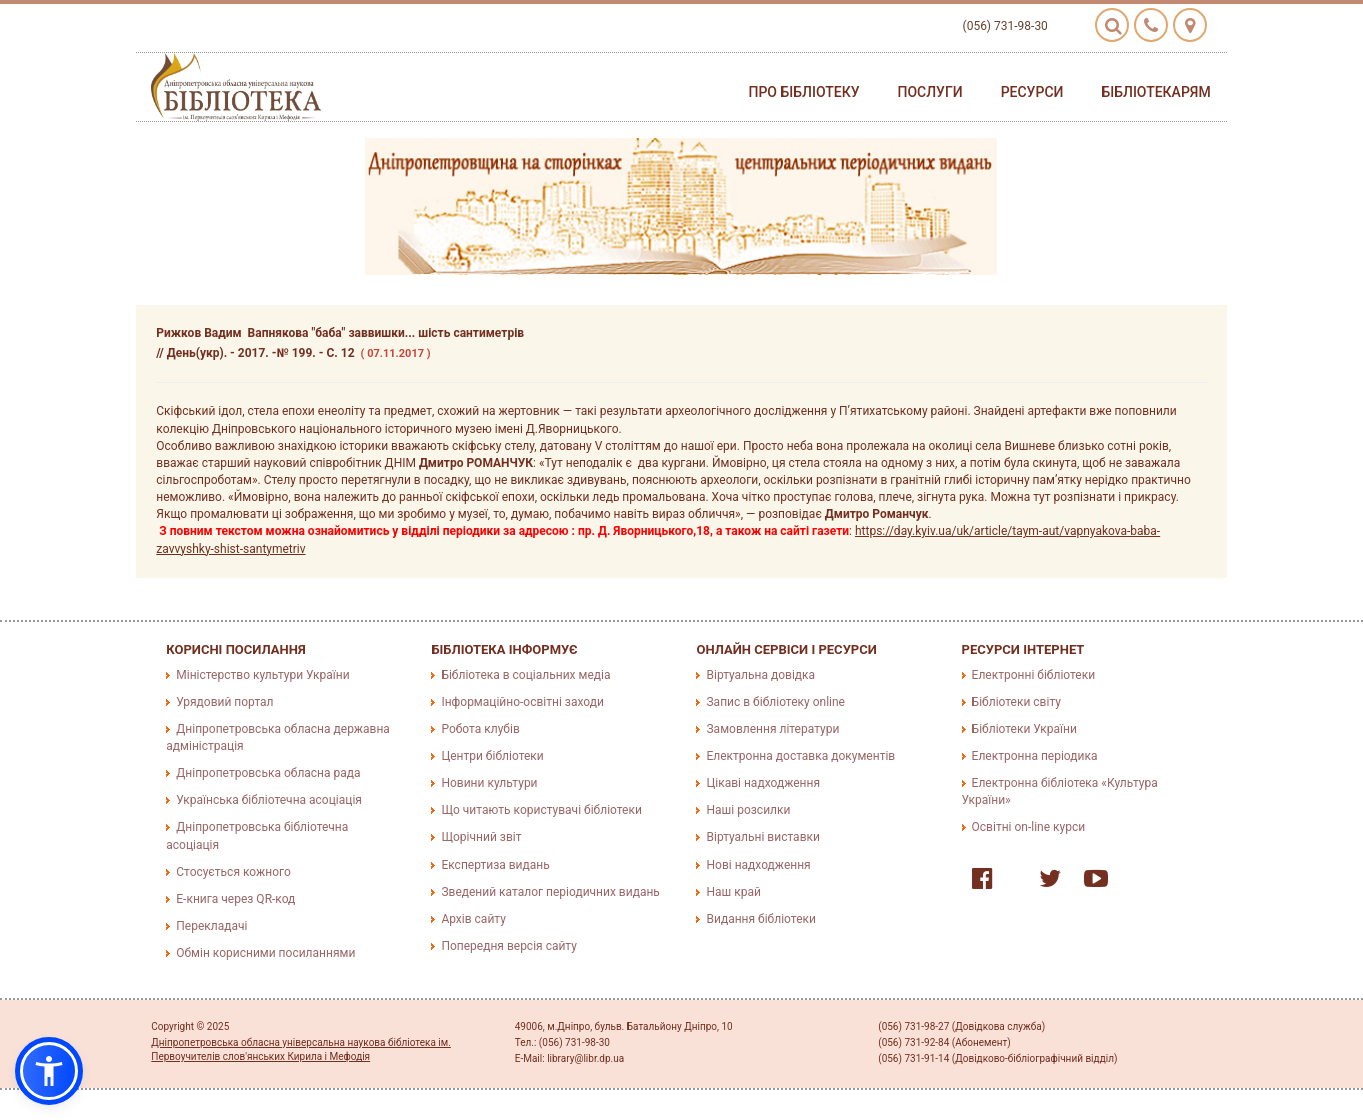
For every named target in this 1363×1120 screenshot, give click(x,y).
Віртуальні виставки (762, 837)
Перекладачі (211, 926)
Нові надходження (758, 865)
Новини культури (489, 783)
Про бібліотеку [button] (803, 92)
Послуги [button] (930, 92)
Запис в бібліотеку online (775, 702)
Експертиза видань (495, 865)
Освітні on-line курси (1029, 827)
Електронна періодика (1035, 756)
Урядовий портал (224, 702)
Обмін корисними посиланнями (265, 953)
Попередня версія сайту (509, 946)
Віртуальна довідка (760, 675)
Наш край (733, 892)
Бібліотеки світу (1016, 702)
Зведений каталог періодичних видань (550, 892)
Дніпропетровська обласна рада (268, 773)
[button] (49, 1071)
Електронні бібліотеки (1034, 675)
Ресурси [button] (1032, 92)
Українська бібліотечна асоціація (269, 800)
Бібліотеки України (1024, 729)
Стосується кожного (233, 872)
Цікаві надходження (763, 783)
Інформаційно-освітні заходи (522, 702)
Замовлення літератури (772, 729)
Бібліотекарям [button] (1155, 92)
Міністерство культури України (262, 675)
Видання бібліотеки (760, 919)
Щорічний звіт (481, 837)
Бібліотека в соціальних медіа (525, 675)
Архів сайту (473, 919)
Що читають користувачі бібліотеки (541, 810)
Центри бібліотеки (492, 756)
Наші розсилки (748, 810)
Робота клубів (480, 729)
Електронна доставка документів (800, 756)
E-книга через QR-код (235, 899)
